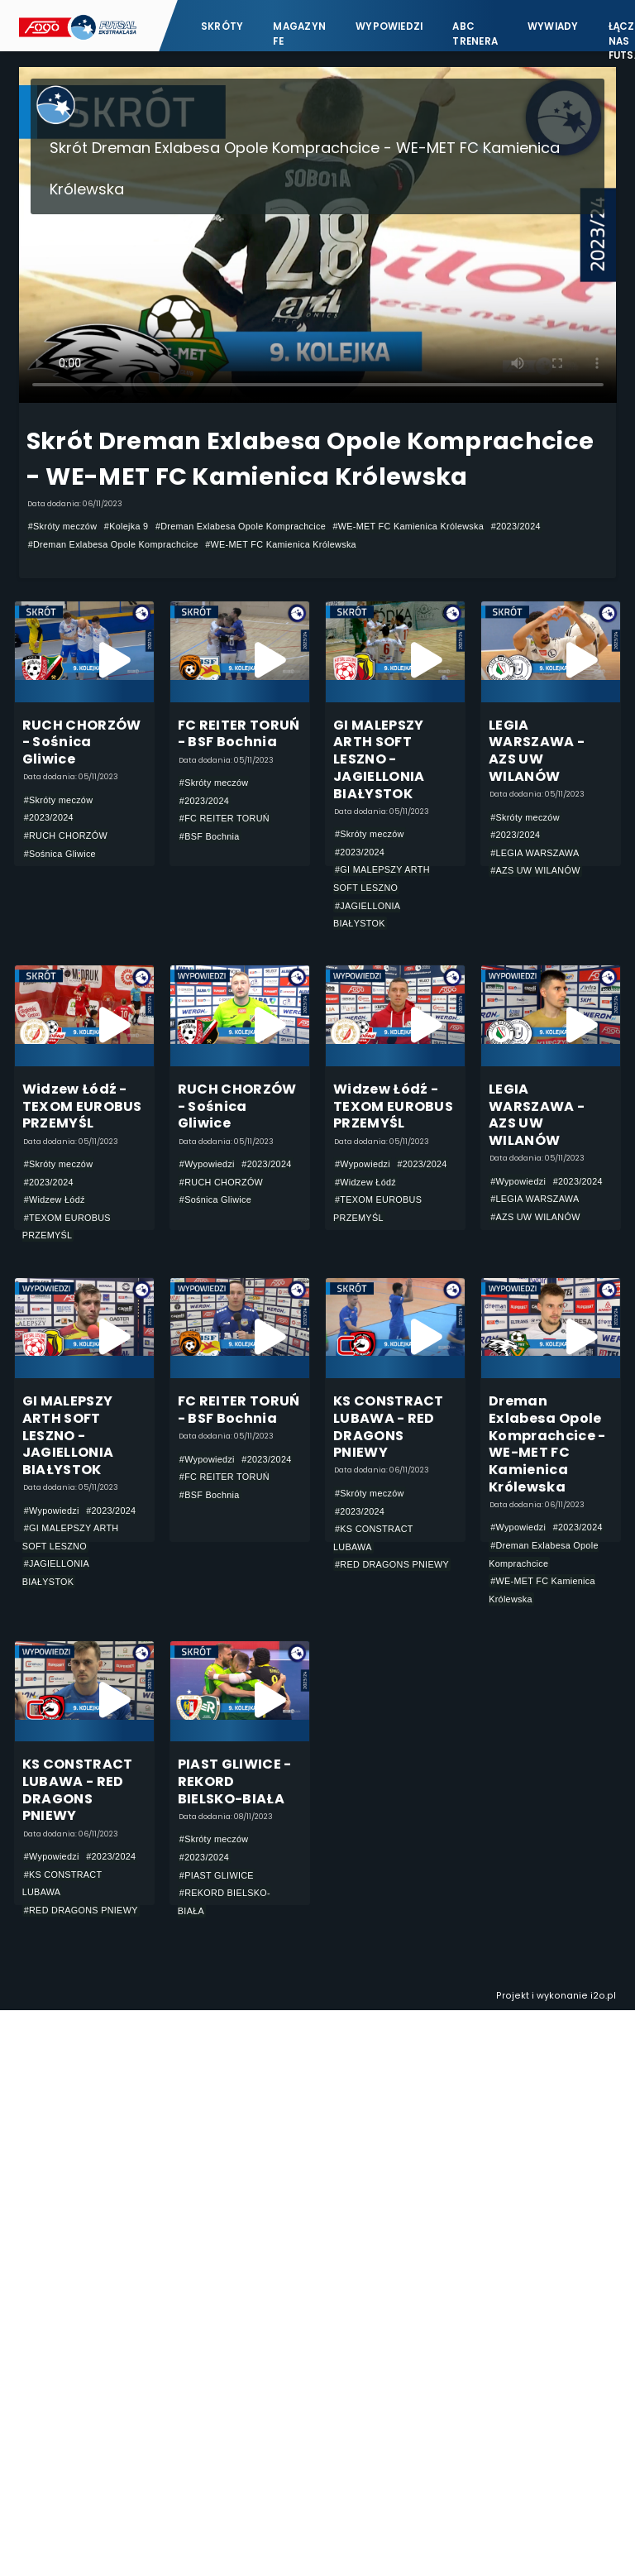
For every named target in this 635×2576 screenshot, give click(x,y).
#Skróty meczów (63, 526)
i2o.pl (603, 1995)
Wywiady (553, 26)
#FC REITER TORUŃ (224, 818)
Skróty (222, 26)
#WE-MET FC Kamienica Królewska (408, 526)
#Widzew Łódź (54, 1199)
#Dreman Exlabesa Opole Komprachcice (240, 526)
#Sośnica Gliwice (60, 854)
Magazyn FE (299, 33)
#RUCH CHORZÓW (65, 835)
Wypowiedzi (389, 26)
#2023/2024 (516, 526)
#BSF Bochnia (209, 836)
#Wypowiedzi (207, 1164)
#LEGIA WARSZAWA (534, 853)
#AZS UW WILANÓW (535, 870)
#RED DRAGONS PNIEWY (392, 1564)
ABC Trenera (475, 33)
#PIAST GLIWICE (216, 1875)
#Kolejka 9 (126, 526)
